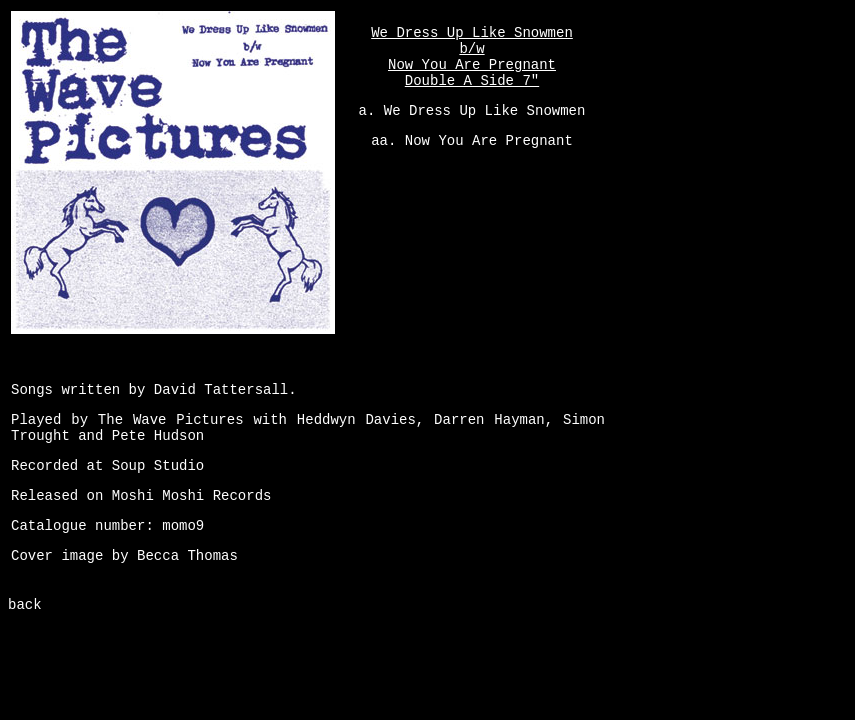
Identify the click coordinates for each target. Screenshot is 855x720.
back (25, 605)
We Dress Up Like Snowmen (485, 111)
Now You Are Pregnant (489, 141)
